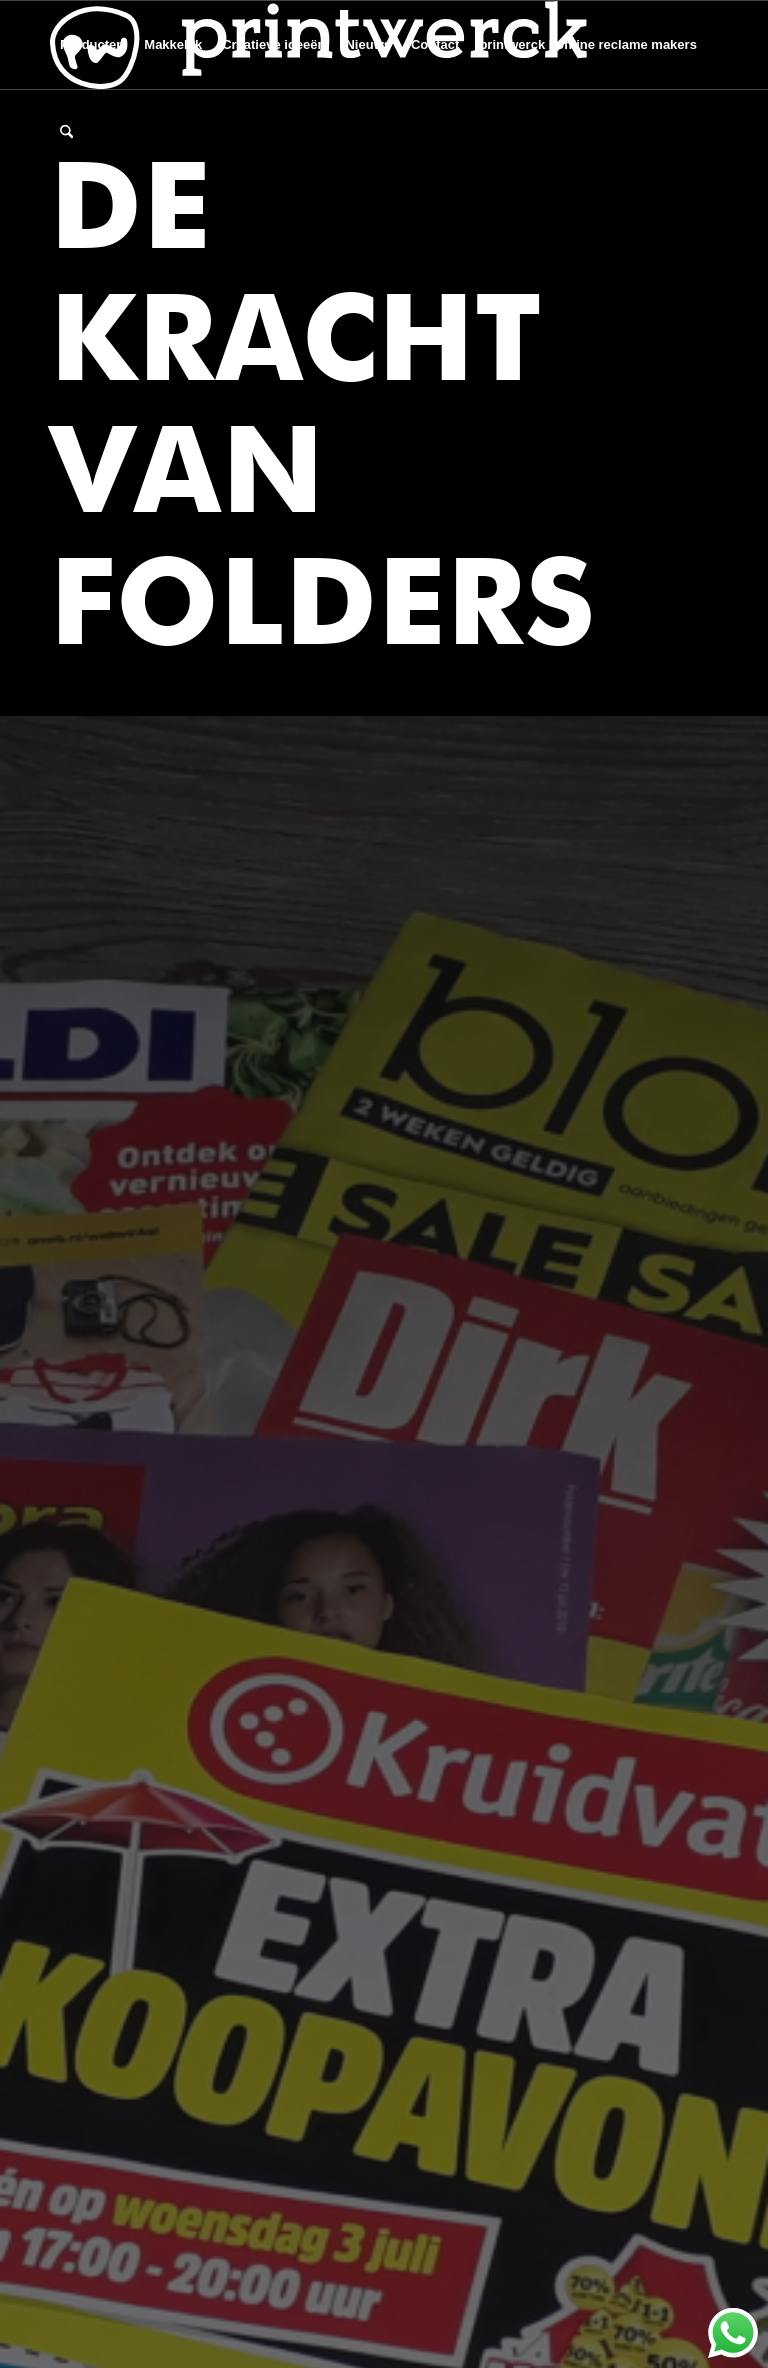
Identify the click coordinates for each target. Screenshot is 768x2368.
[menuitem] (92, 45)
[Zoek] (66, 133)
